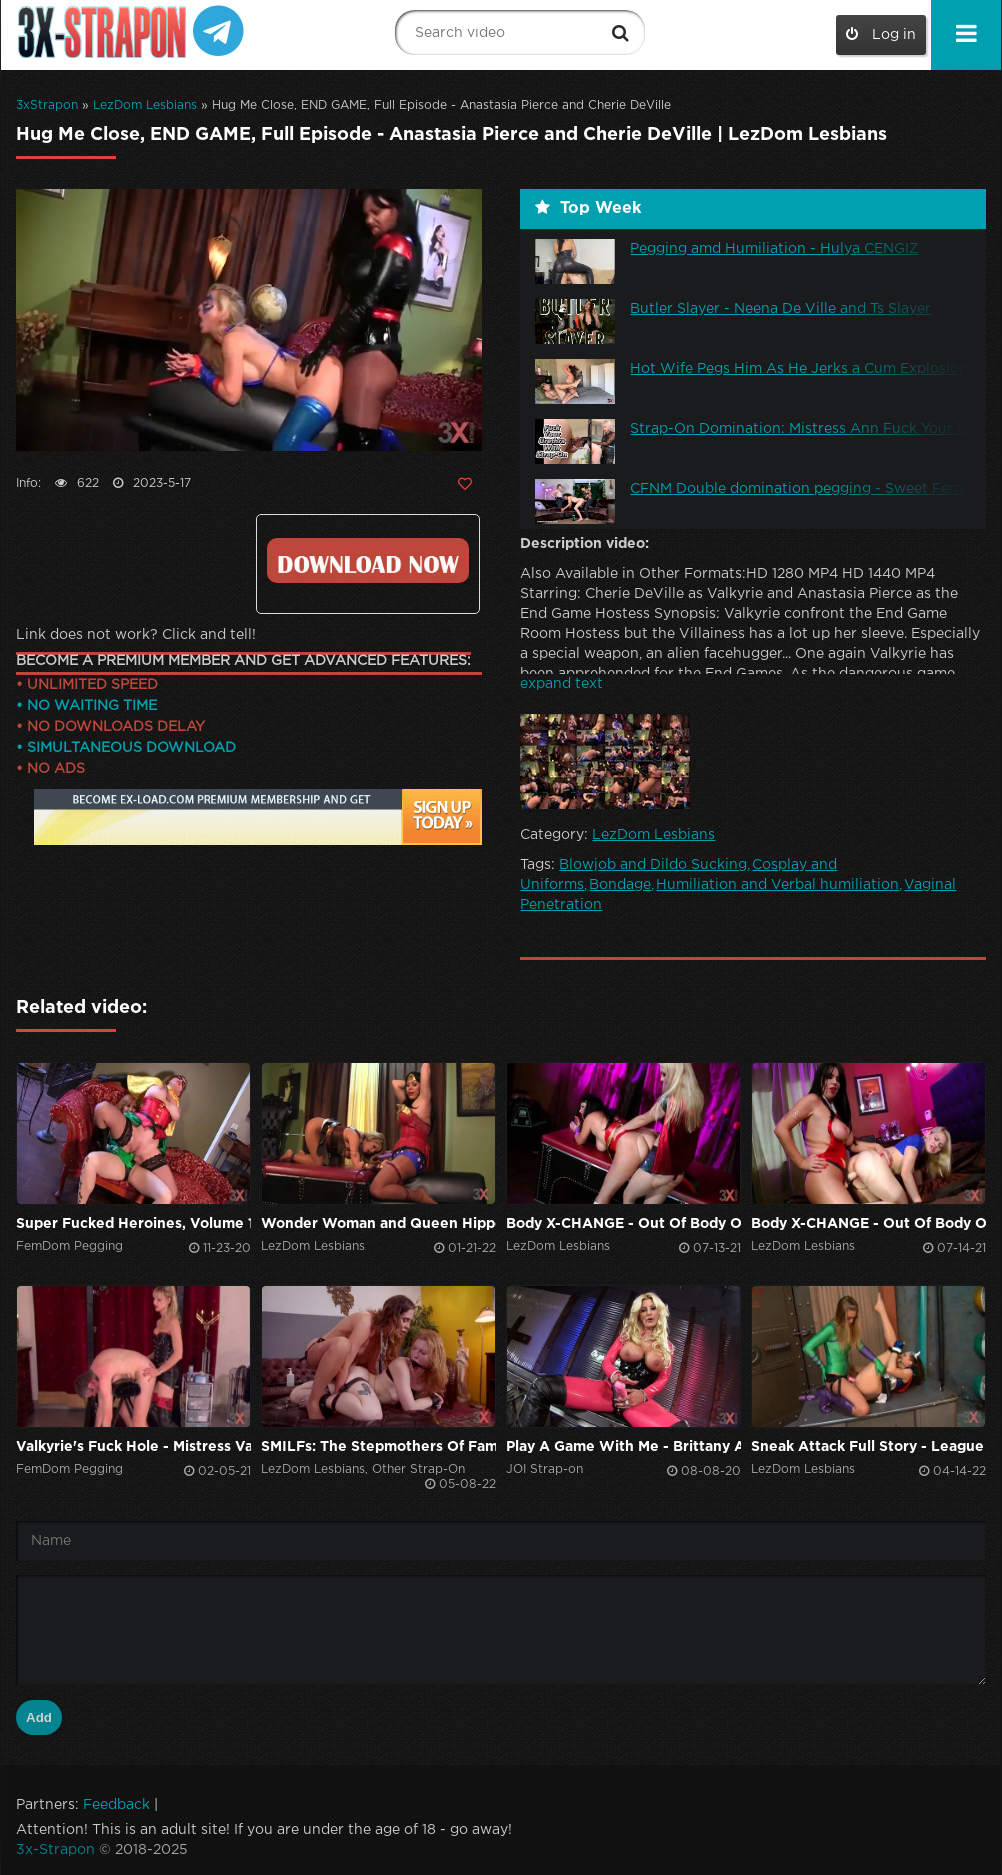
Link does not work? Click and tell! (136, 635)
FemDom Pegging (69, 1246)
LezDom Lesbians (145, 105)
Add (39, 1717)
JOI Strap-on (544, 1469)
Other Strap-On (418, 1469)
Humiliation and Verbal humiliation (777, 885)
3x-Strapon (55, 1850)
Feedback (116, 1805)
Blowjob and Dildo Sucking (653, 865)
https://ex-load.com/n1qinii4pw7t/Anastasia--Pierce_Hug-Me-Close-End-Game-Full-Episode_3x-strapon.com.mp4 (367, 560)
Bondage (620, 885)
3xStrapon (47, 105)
